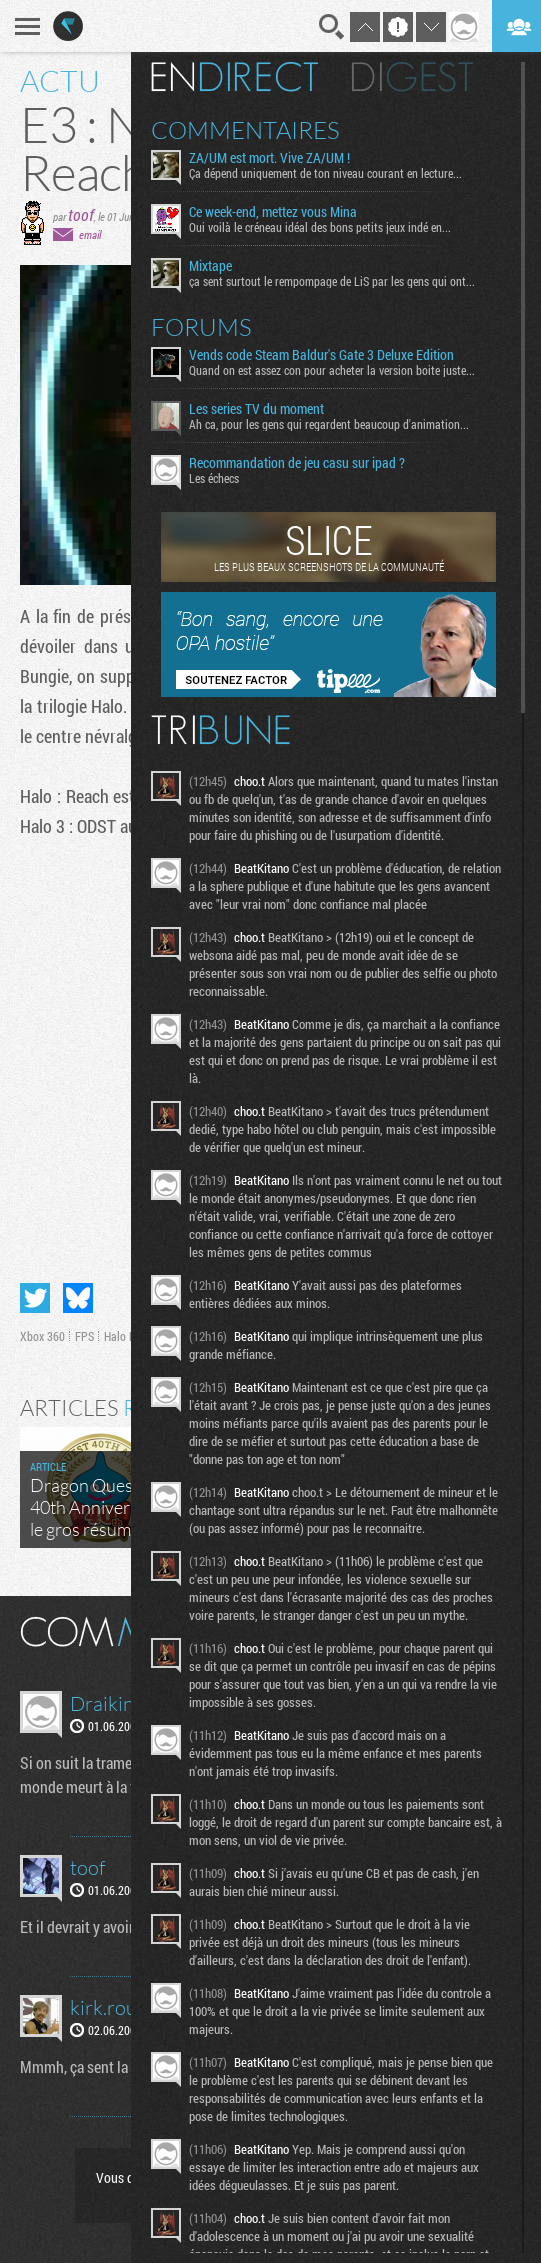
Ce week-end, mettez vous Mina (273, 212)
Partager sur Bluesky (78, 1298)
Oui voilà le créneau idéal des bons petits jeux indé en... (320, 227)
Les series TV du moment (256, 409)
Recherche (332, 27)
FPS (84, 1336)
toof (81, 214)
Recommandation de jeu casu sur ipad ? (297, 463)
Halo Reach (131, 1336)
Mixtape (210, 266)
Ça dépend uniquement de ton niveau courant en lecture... (325, 173)
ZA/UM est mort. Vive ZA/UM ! (269, 158)
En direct (234, 77)
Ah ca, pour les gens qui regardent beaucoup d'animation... (329, 424)
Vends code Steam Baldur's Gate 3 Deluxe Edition (321, 355)
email (90, 234)
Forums (201, 327)
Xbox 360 (42, 1336)
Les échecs (214, 478)
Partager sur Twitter (35, 1298)
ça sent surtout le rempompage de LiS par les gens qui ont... (332, 281)
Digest (412, 77)
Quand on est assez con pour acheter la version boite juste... (332, 370)
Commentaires (245, 130)
